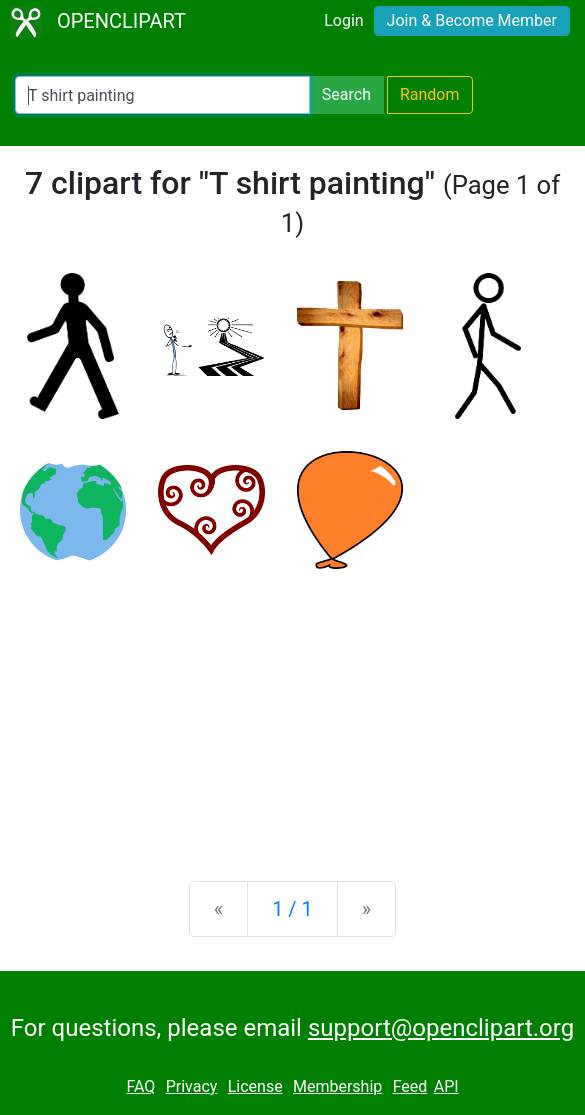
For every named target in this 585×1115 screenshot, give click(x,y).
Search (346, 94)
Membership (337, 1086)
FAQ (140, 1086)
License (255, 1086)
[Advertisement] (292, 709)
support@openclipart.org (441, 1028)
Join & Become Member (472, 20)
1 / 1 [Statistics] (292, 909)
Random (430, 94)
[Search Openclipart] (162, 95)
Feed (410, 1086)
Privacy (192, 1086)
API (446, 1086)
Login (343, 20)
